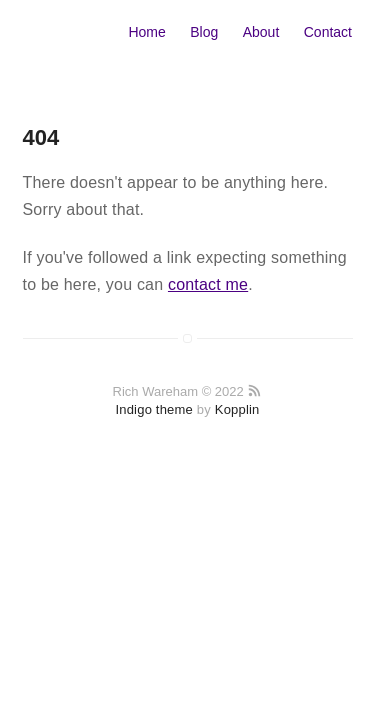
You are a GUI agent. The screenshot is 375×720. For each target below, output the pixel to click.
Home (146, 32)
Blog (204, 32)
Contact (328, 32)
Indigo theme (154, 409)
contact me (208, 284)
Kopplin (237, 409)
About (261, 32)
